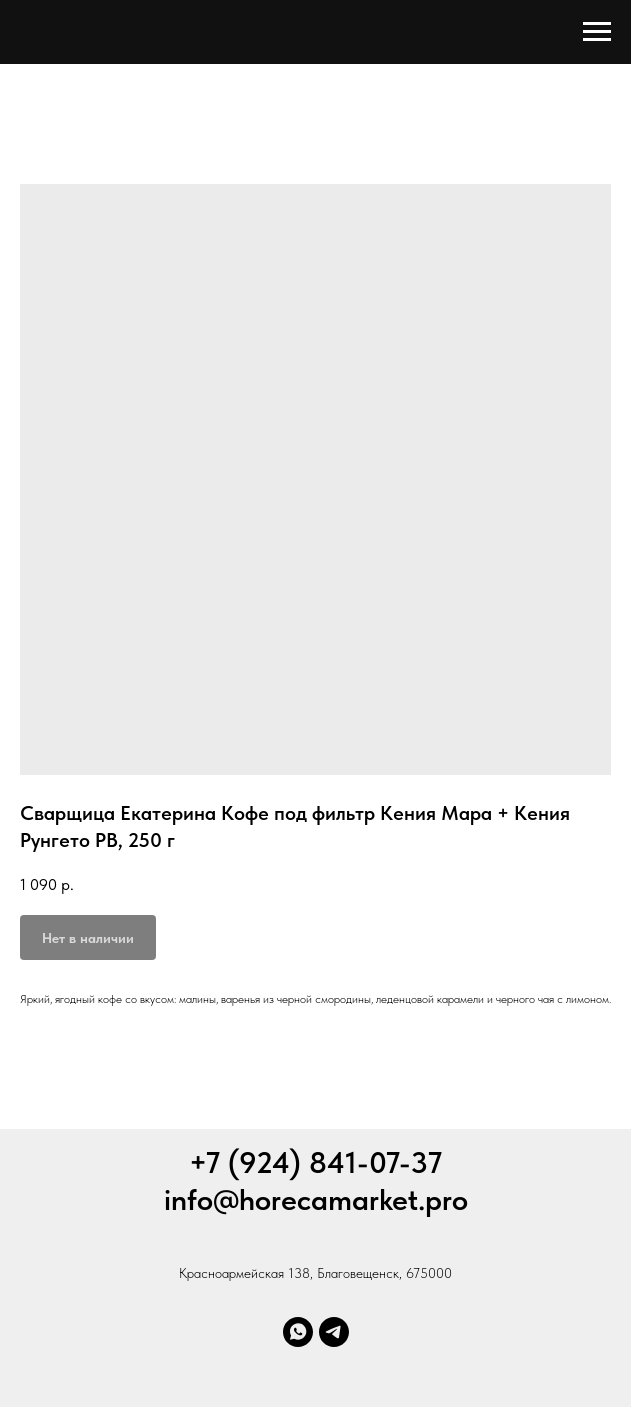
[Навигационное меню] (597, 32)
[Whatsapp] (298, 1332)
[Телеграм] (334, 1332)
